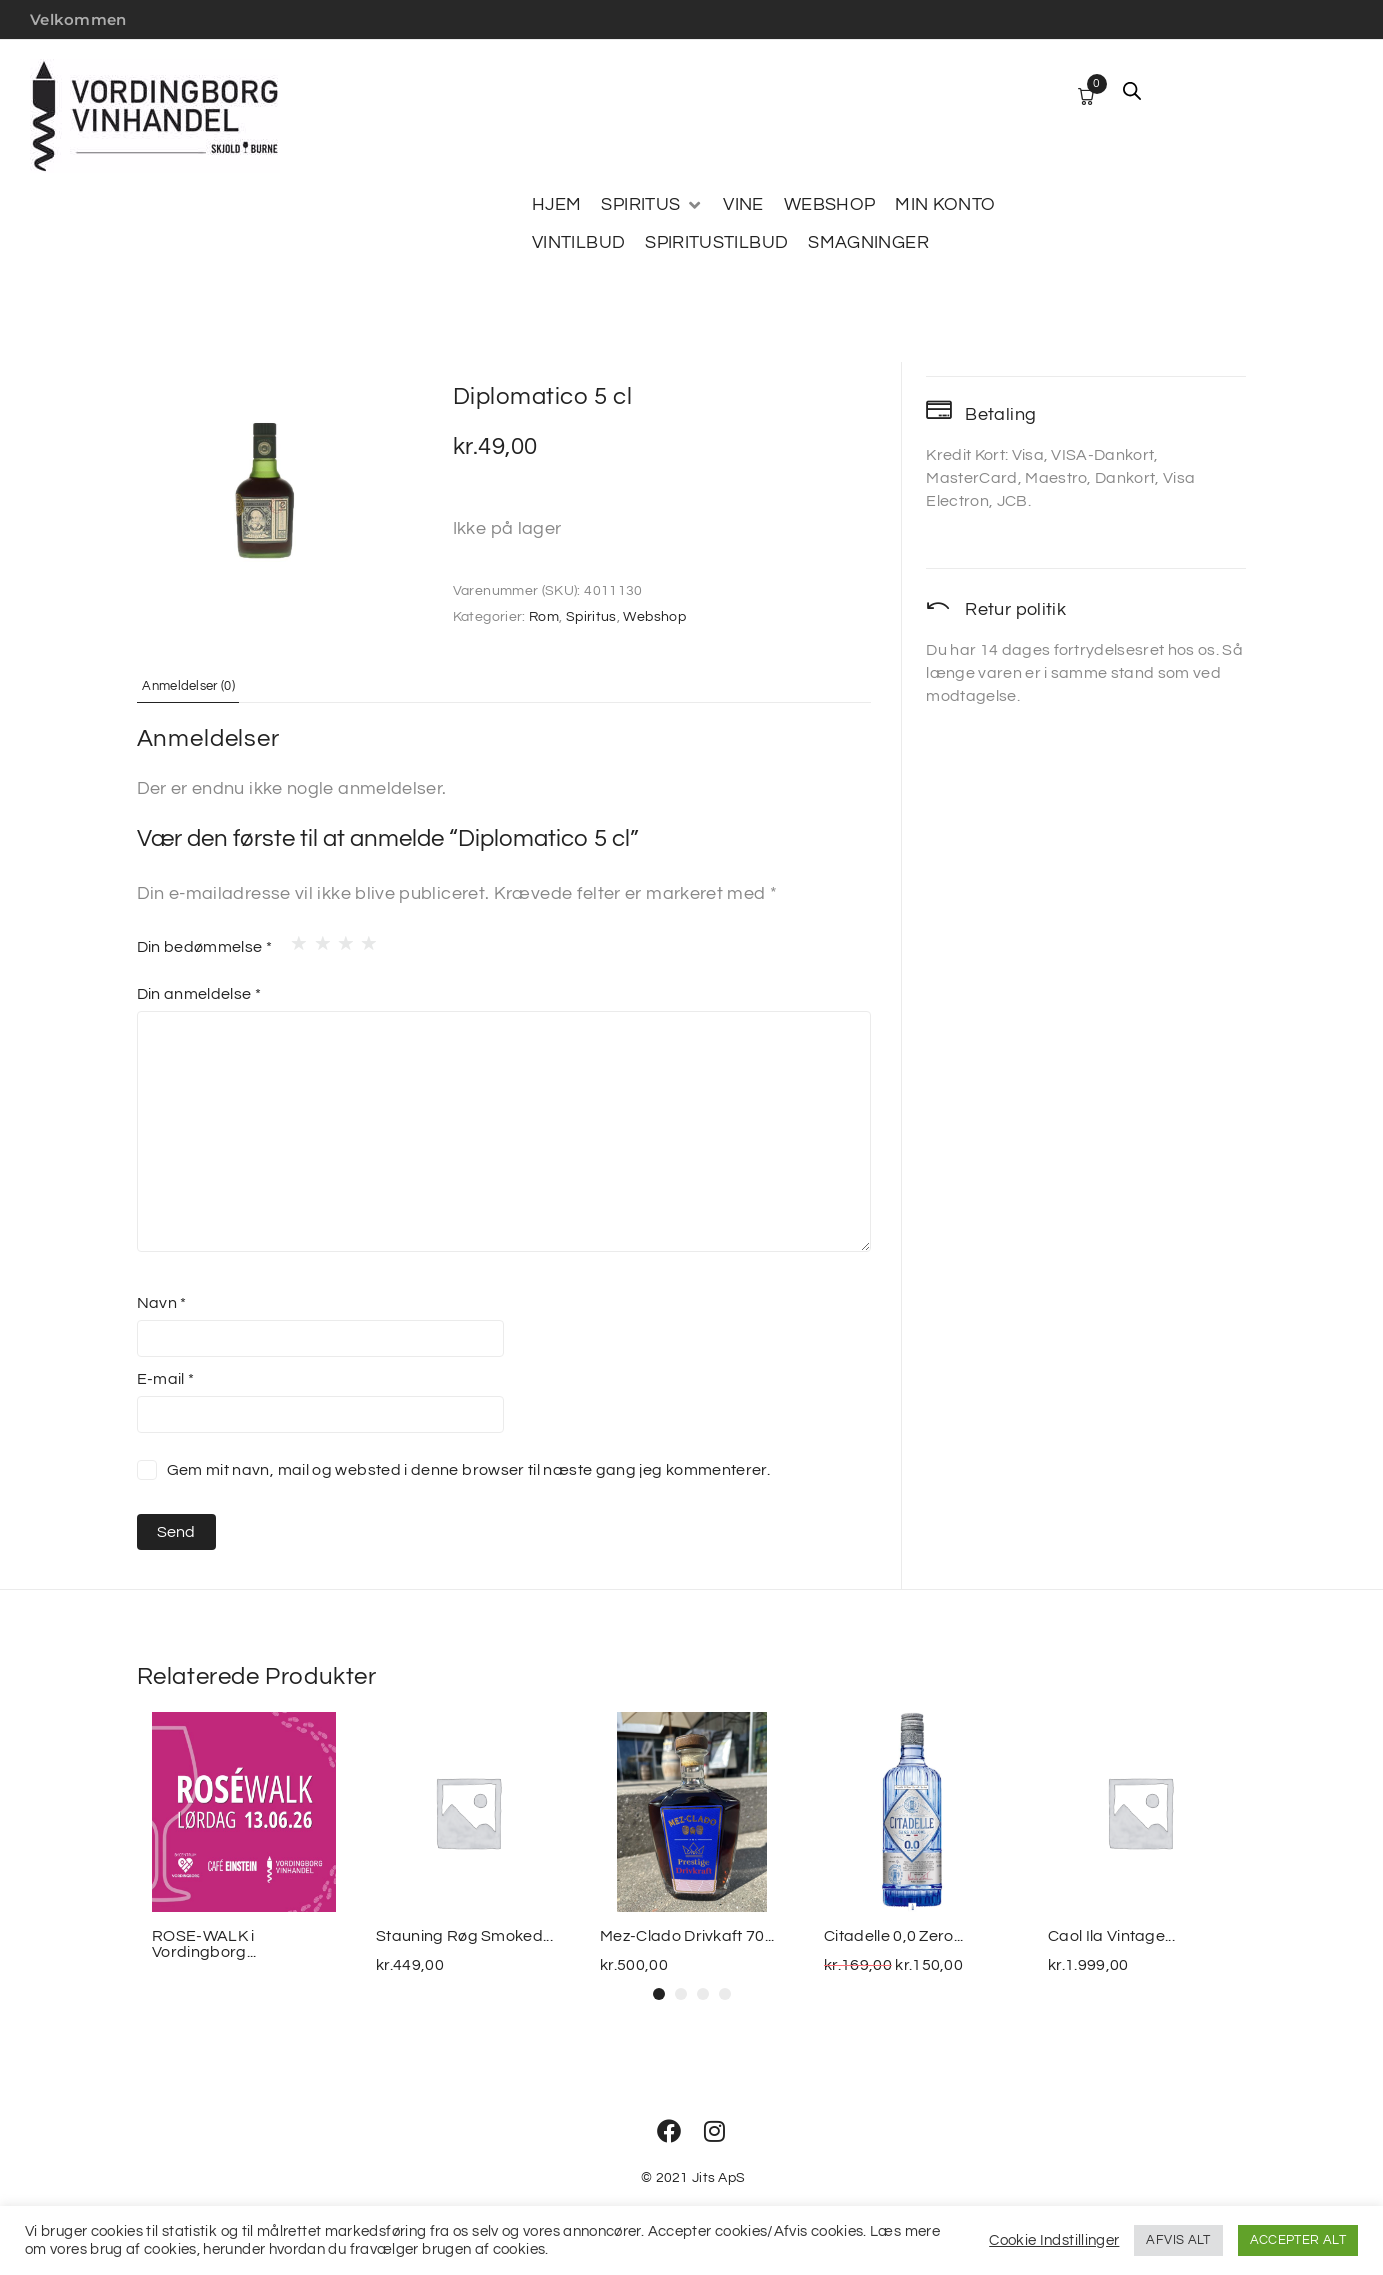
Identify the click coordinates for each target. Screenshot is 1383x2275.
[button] (659, 1994)
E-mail (166, 1378)
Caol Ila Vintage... (1111, 1936)
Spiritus (591, 617)
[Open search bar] (1132, 91)
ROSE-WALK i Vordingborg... (204, 1944)
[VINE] (743, 205)
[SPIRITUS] (652, 205)
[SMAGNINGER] (868, 243)
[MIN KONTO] (945, 205)
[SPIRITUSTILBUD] (716, 243)
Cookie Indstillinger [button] (1054, 2240)
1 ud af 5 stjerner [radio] (293, 938)
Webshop (654, 617)
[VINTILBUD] (578, 243)
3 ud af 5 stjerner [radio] (340, 938)
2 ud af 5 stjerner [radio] (317, 938)
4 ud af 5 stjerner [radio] (363, 938)
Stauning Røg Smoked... (464, 1936)
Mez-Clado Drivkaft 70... (687, 1936)
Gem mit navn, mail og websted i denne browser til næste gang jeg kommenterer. (469, 1469)
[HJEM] (556, 205)
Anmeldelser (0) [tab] (205, 685)
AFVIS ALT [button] (1178, 2240)
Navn (162, 1302)
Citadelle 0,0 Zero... (894, 1936)
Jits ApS (718, 2178)
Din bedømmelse (205, 947)
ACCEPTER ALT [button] (1298, 2240)
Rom (544, 617)
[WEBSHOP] (830, 205)
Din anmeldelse (199, 994)
